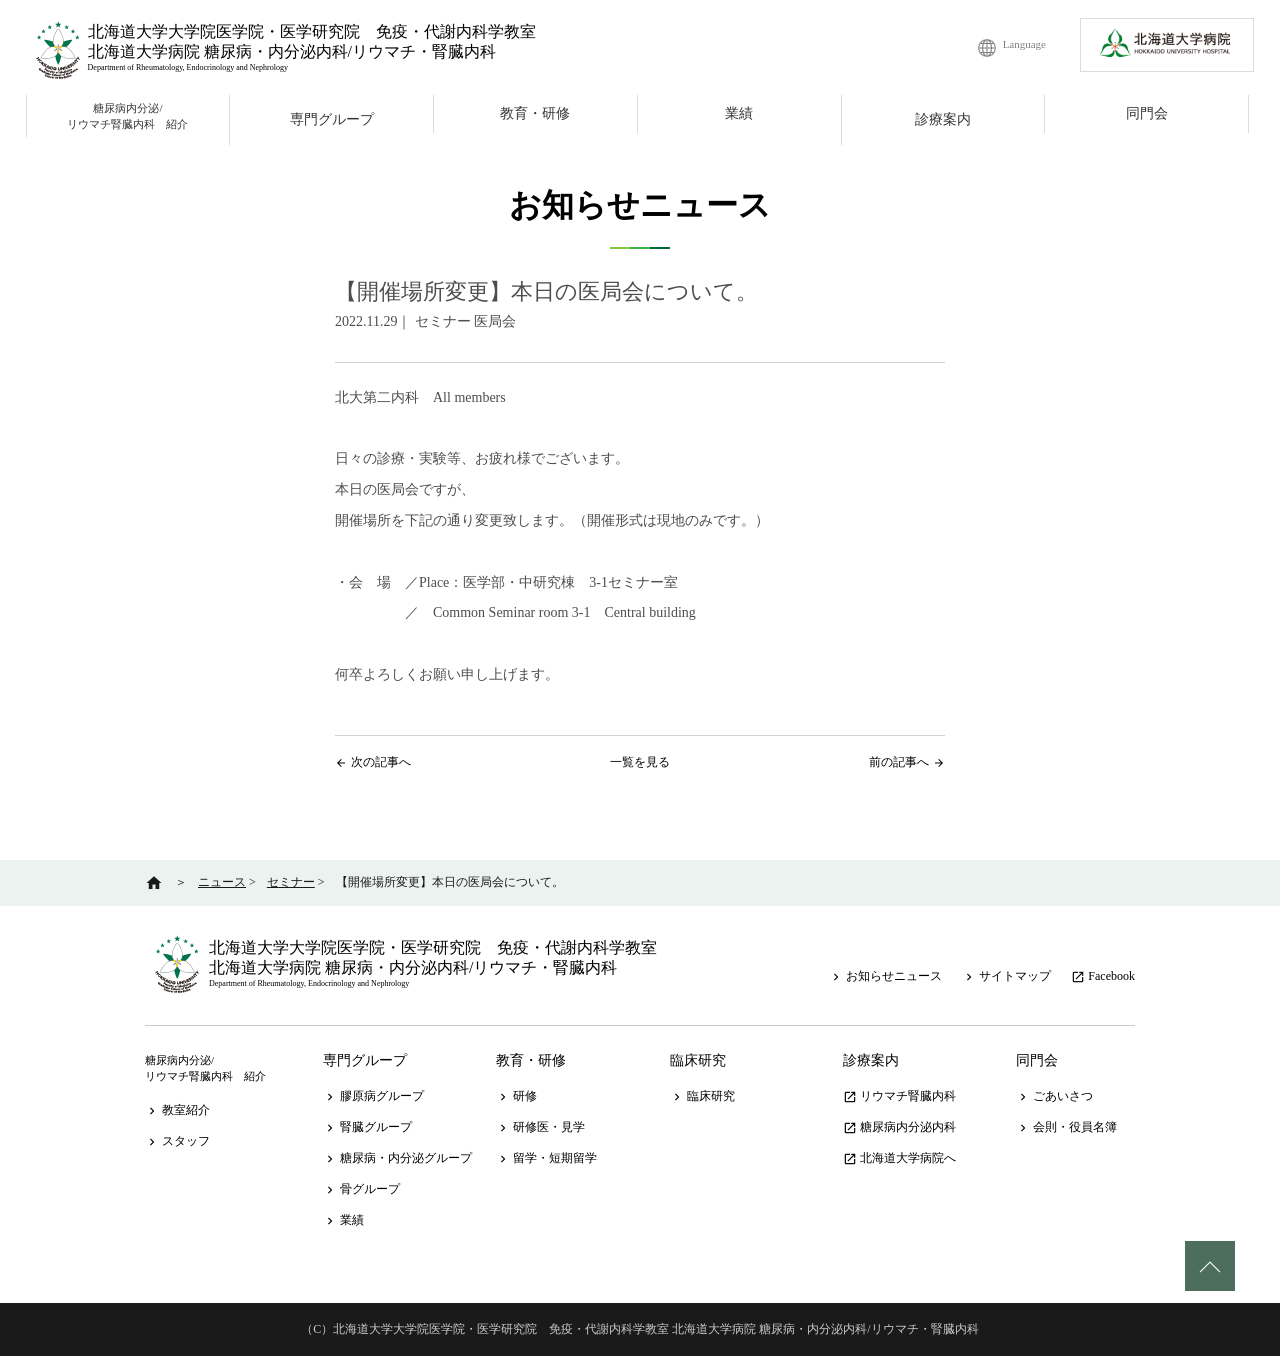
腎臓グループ (367, 1127)
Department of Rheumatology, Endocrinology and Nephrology (188, 67)
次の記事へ (381, 762)
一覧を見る (640, 762)
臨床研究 (698, 1060)
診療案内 (943, 119)
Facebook (1103, 976)
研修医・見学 (540, 1127)
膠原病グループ (373, 1096)
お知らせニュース (885, 976)
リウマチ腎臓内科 (899, 1096)
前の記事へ (899, 762)
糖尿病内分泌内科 (899, 1127)
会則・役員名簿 (1066, 1127)
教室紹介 (177, 1110)
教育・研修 (535, 113)
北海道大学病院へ (899, 1158)
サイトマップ (1006, 976)
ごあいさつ (1054, 1096)
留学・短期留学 (546, 1158)
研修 (516, 1096)
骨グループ (361, 1189)
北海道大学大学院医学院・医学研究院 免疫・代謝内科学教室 (312, 31)
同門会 (1147, 113)
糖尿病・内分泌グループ (397, 1158)
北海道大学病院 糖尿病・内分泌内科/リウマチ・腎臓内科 (292, 51)
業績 (739, 113)
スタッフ (177, 1141)
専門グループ (332, 119)
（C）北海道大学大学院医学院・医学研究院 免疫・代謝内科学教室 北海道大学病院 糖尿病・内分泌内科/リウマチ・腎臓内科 (639, 1329)
